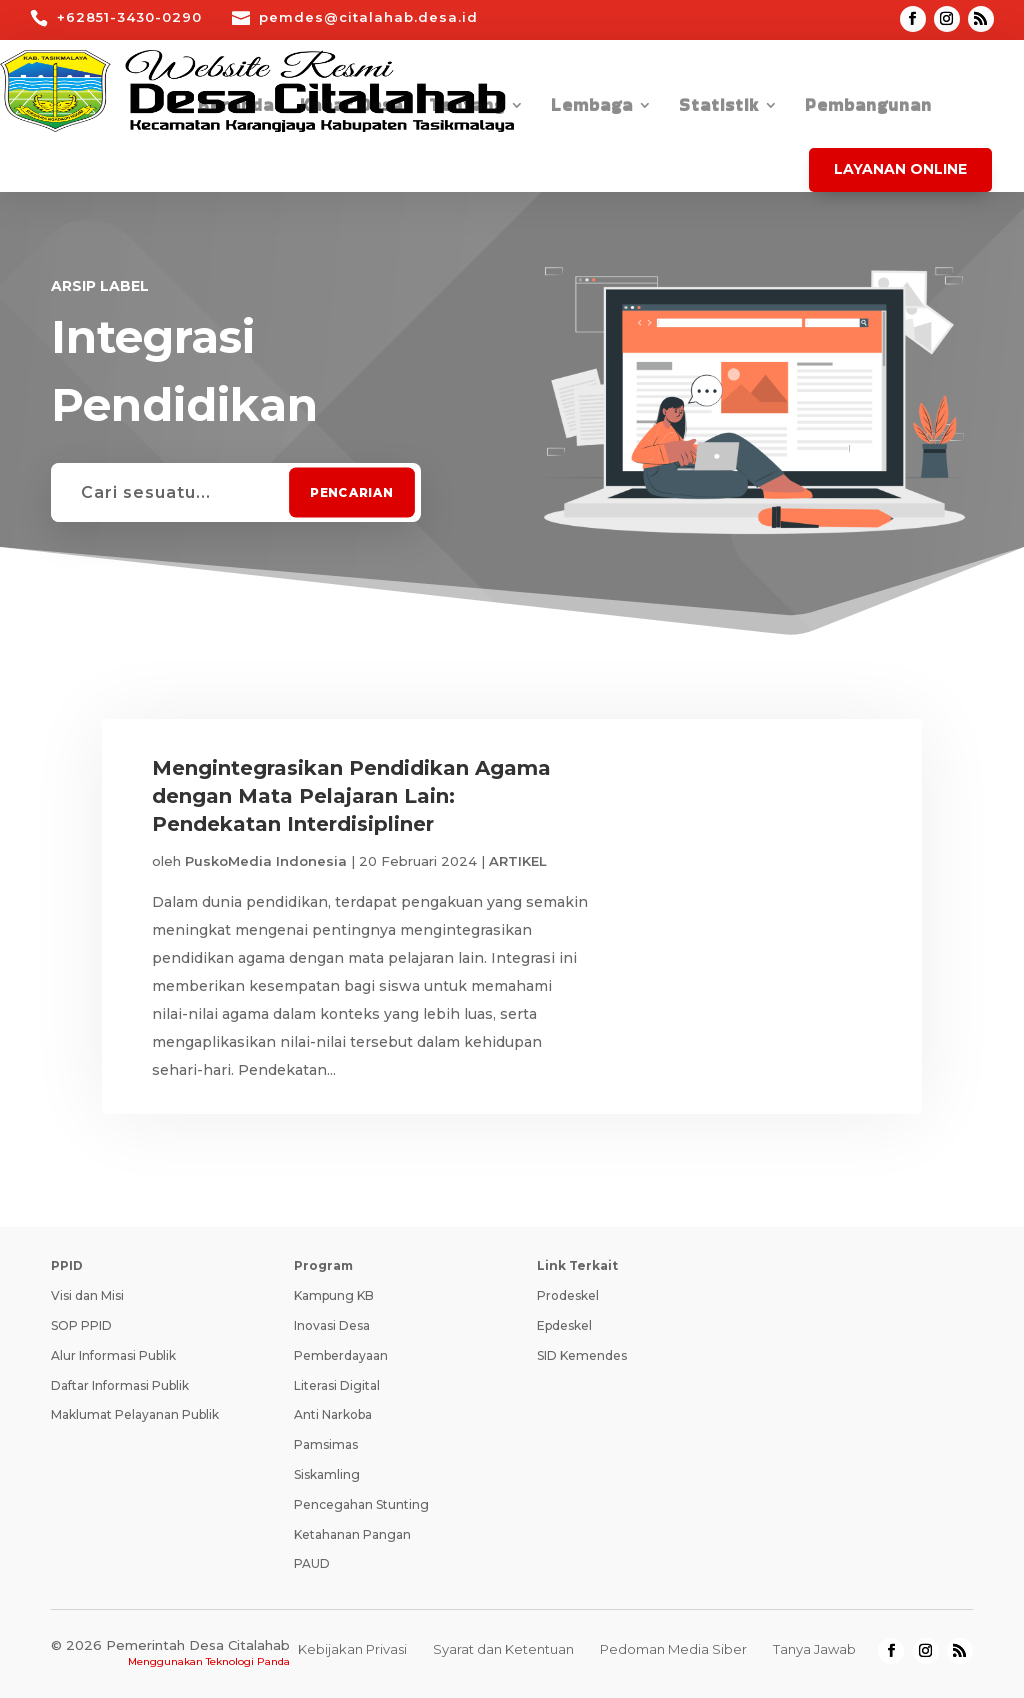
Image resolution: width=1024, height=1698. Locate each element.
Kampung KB (334, 1295)
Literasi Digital (337, 1385)
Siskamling (327, 1474)
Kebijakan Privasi (352, 1649)
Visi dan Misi (87, 1295)
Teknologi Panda (248, 1661)
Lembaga (592, 107)
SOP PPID (81, 1325)
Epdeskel (564, 1325)
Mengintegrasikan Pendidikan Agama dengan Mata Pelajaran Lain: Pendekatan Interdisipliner (351, 796)
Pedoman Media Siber (673, 1649)
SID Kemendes (582, 1355)
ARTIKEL (518, 861)
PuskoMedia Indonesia (266, 861)
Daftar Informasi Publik (120, 1385)
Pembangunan (868, 107)
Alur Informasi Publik (113, 1355)
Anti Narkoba (333, 1414)
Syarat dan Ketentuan (503, 1649)
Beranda (236, 107)
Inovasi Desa (332, 1325)
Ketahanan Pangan (352, 1534)
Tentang (467, 107)
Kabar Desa (351, 107)
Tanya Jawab (814, 1649)
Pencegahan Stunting (361, 1504)
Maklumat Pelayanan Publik (135, 1414)
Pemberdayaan (341, 1355)
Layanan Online (900, 169)
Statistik (719, 107)
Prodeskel (568, 1295)
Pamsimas (326, 1444)
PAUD (312, 1563)
